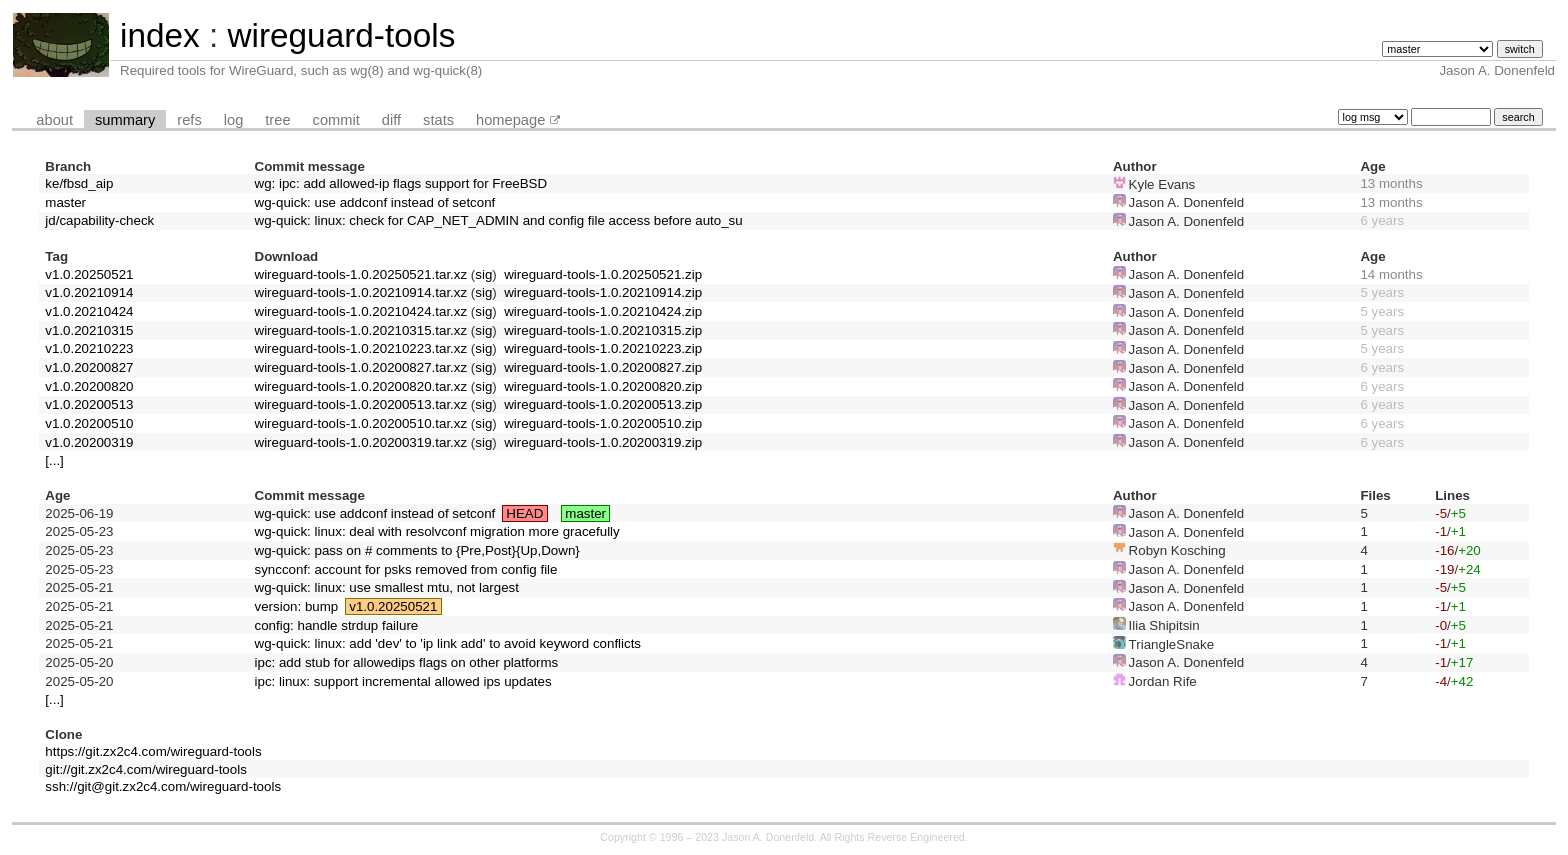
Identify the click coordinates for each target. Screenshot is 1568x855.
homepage (510, 120)
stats (438, 120)
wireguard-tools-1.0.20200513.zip (603, 404)
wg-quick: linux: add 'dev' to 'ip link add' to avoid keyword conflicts (448, 643)
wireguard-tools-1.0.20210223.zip (603, 348)
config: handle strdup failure (337, 625)
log (234, 120)
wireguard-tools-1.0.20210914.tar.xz (361, 292)
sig (483, 274)
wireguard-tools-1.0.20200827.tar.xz (361, 367)
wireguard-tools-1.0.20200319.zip (603, 442)
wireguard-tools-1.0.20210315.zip (603, 330)
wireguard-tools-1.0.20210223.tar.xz (361, 348)
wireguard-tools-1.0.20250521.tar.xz (361, 274)
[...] (54, 460)
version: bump (297, 606)
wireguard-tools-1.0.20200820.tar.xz (361, 386)
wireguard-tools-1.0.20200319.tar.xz (361, 442)
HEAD (524, 513)
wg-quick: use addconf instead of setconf (375, 202)
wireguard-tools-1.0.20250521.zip (603, 274)
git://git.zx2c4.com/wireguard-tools (145, 769)
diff (391, 120)
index (160, 35)
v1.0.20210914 (89, 292)
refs (189, 120)
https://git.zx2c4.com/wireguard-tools (153, 751)
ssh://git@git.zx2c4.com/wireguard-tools (163, 786)
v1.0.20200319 (89, 442)
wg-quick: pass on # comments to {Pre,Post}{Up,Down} (417, 550)
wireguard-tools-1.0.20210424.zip (603, 311)
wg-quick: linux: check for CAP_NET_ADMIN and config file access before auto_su (499, 220)
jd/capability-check (99, 220)
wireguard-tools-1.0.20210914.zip (603, 292)
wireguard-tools (341, 35)
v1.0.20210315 (89, 330)
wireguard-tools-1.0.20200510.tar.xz (361, 423)
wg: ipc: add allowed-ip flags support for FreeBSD (401, 183)
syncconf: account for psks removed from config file (406, 569)
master (65, 202)
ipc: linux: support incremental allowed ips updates (403, 681)
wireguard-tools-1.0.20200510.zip (603, 423)
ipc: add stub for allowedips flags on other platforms (407, 662)
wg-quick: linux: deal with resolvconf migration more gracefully (437, 531)
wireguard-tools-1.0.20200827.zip (603, 367)
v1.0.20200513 (89, 404)
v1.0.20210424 (89, 311)
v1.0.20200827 (89, 367)
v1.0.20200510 (89, 423)
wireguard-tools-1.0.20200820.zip (603, 386)
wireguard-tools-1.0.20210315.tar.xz (361, 330)
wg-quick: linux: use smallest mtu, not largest (387, 587)
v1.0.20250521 (89, 274)
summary (125, 120)
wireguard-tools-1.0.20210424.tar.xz (361, 311)
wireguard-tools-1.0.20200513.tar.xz (361, 404)
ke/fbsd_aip (79, 183)
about (54, 120)
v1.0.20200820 (89, 386)
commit (336, 120)
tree (277, 120)
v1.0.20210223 (89, 348)
